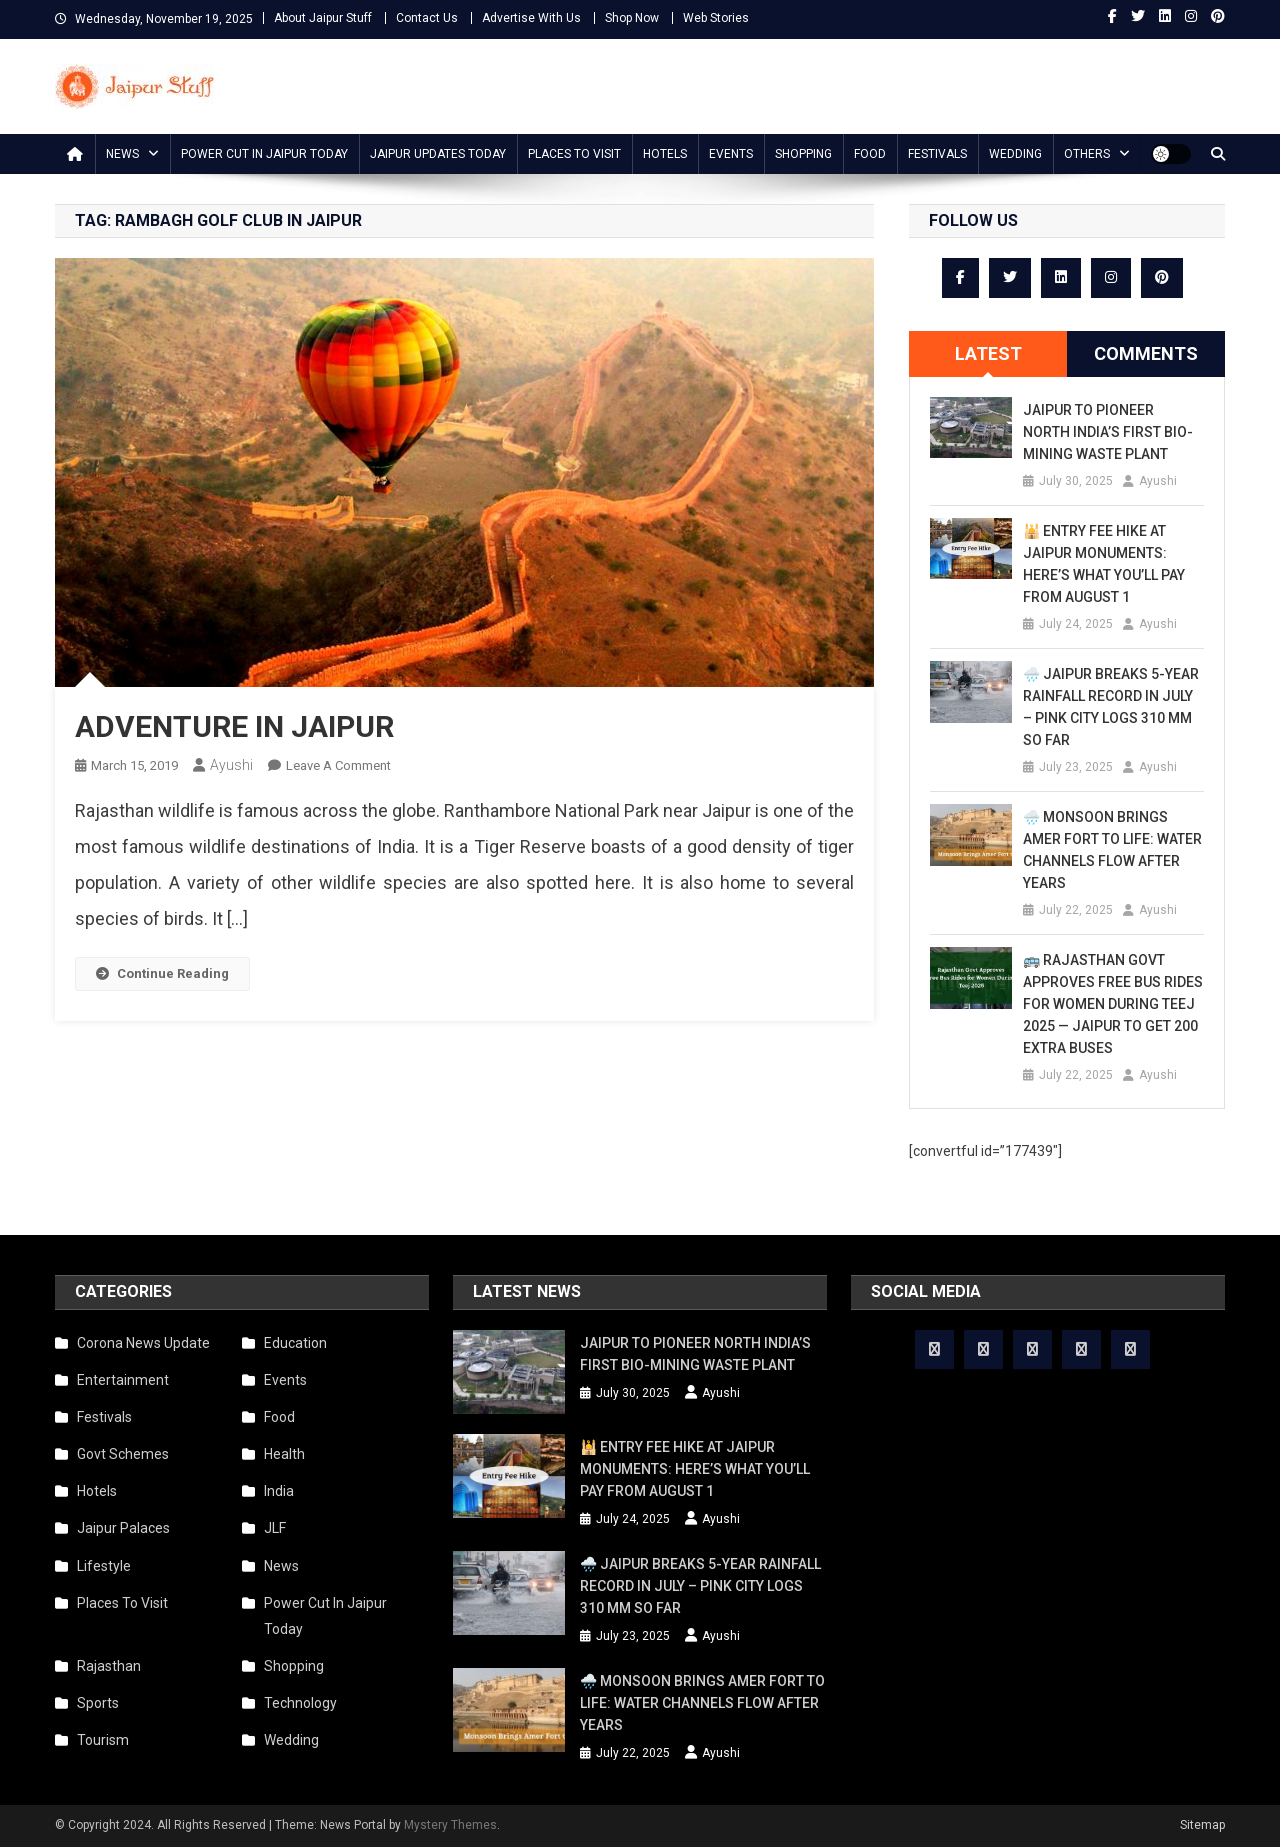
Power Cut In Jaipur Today (264, 154)
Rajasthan (109, 1666)
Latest (988, 353)
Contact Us (427, 18)
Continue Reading (162, 973)
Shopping (803, 154)
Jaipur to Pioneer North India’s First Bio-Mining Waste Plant (1108, 432)
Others (1087, 154)
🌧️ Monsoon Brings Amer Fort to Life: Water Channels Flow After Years (1112, 850)
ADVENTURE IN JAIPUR (234, 726)
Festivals (937, 154)
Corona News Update (143, 1343)
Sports (98, 1703)
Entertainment (123, 1380)
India (279, 1491)
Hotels (665, 154)
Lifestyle (104, 1566)
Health (284, 1454)
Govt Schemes (123, 1454)
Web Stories (716, 18)
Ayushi (231, 765)
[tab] (988, 354)
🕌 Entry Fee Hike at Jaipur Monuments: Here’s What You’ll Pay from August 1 (1104, 564)
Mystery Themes (450, 1825)
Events (731, 154)
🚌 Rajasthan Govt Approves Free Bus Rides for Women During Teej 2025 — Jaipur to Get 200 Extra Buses (1113, 1004)
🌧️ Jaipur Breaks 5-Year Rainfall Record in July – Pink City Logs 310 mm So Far (1111, 707)
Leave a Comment (338, 765)
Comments (1146, 353)
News (122, 154)
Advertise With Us (531, 18)
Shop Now (632, 18)
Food (870, 154)
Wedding (1015, 154)
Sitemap (1202, 1825)
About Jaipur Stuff (323, 18)
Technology (300, 1703)
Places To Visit (574, 154)
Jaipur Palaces (123, 1528)
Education (295, 1343)
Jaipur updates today (438, 154)
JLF (275, 1528)
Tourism (103, 1740)
